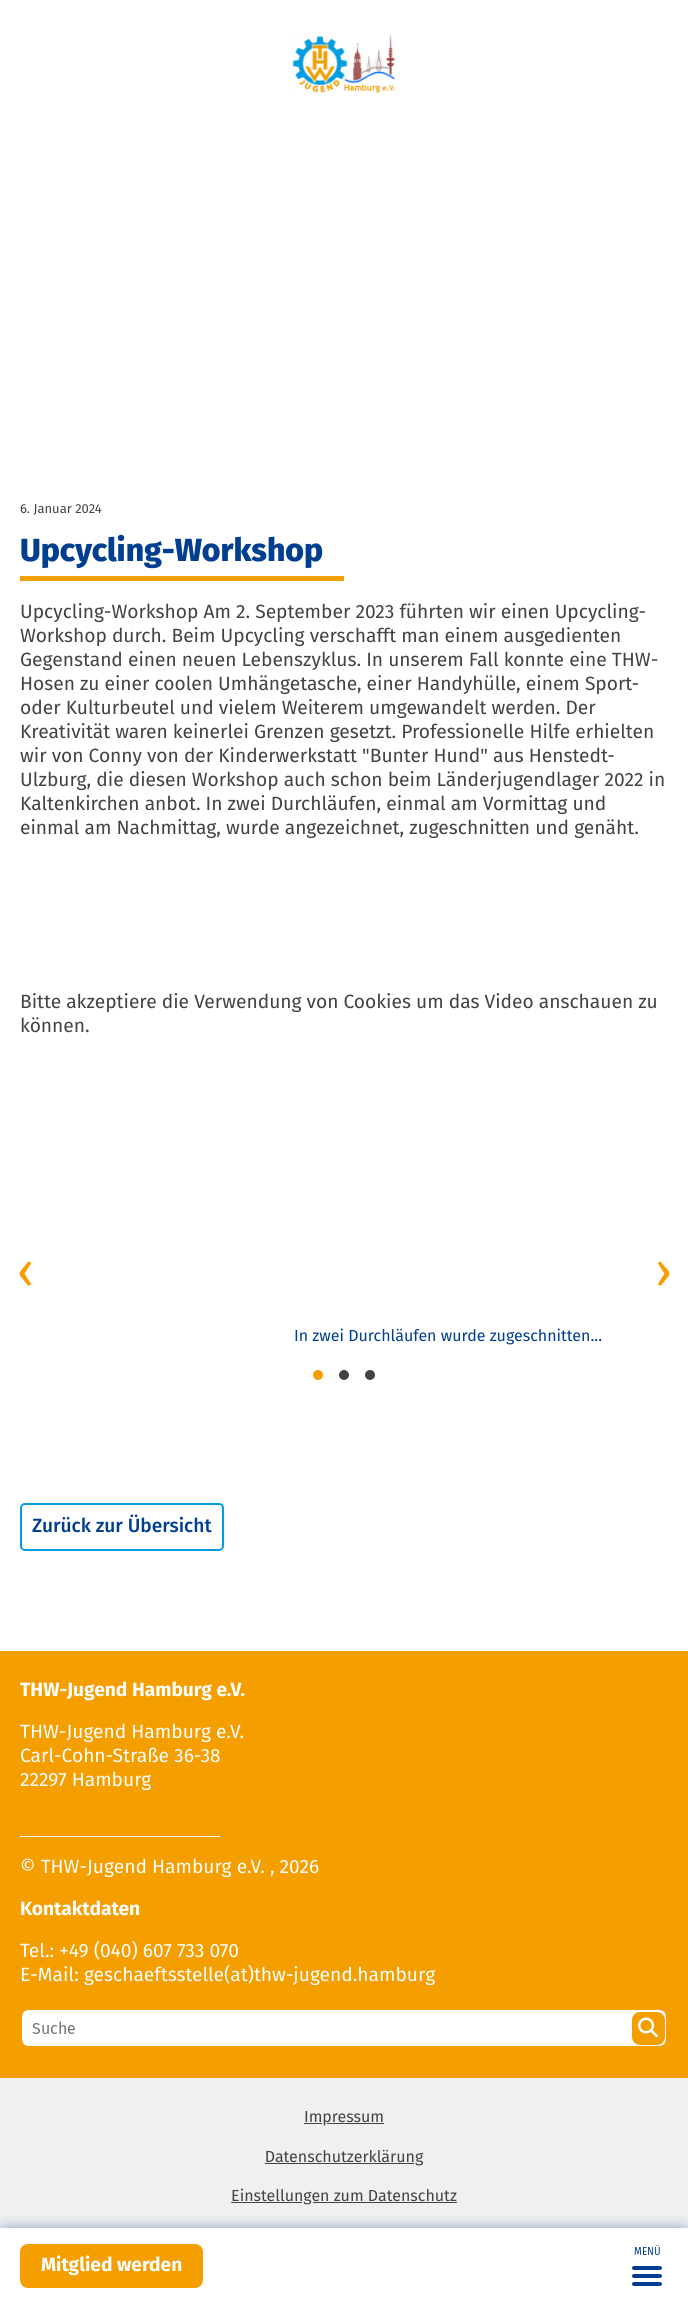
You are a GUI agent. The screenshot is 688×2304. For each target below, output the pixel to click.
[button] (318, 1378)
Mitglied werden (111, 2265)
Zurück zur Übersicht (122, 1526)
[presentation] (25, 1271)
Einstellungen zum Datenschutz (344, 2196)
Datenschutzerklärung (344, 2157)
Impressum (344, 2117)
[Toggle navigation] (647, 2266)
